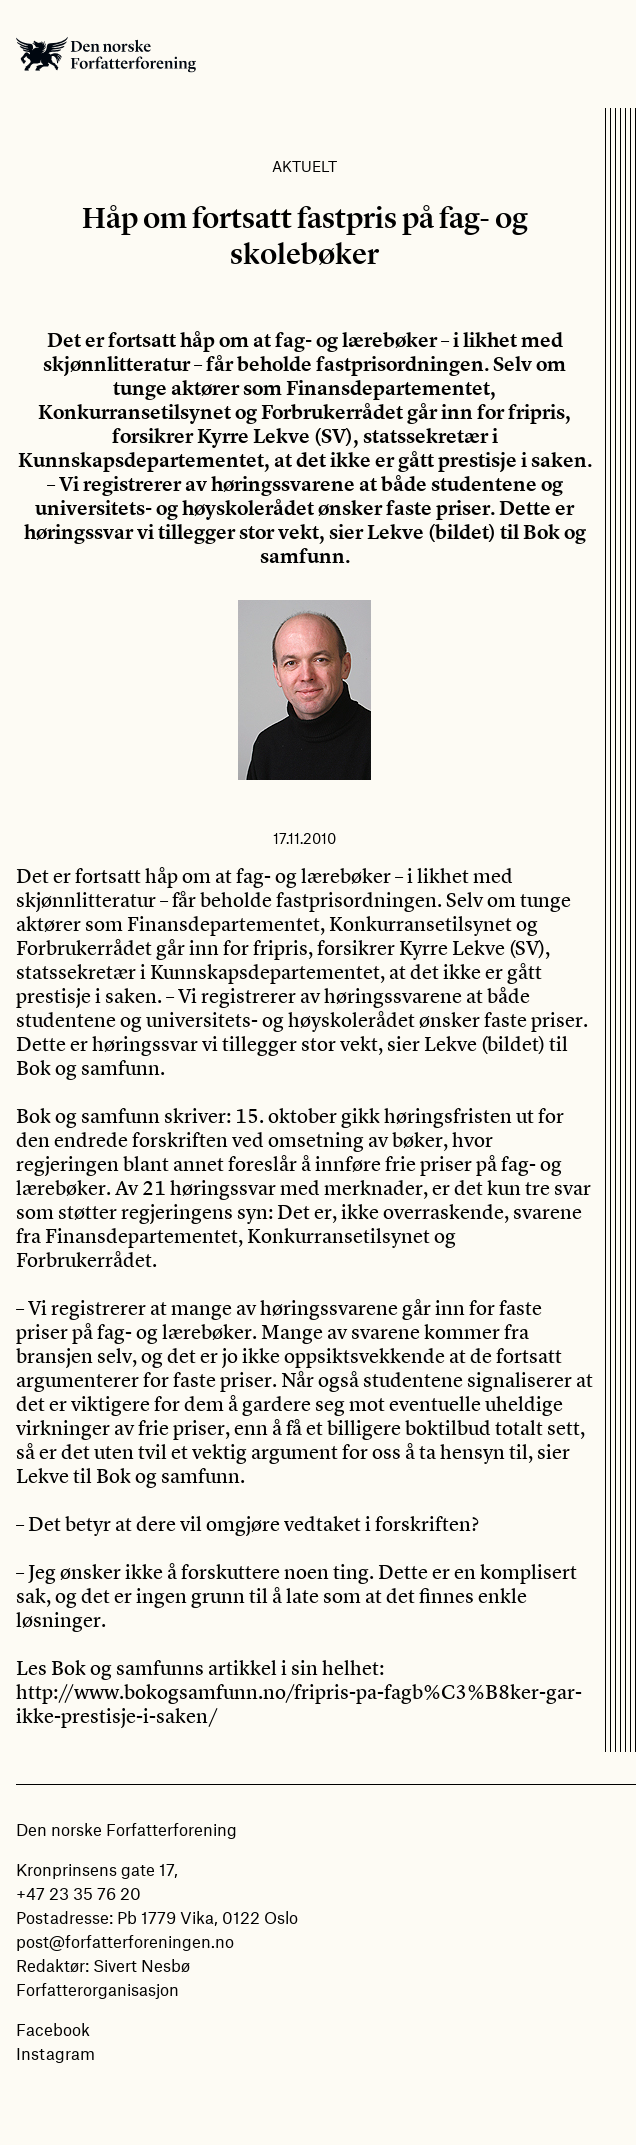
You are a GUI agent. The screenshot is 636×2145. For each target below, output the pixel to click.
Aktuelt (304, 166)
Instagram (55, 2053)
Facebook (53, 2029)
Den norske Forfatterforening (106, 54)
